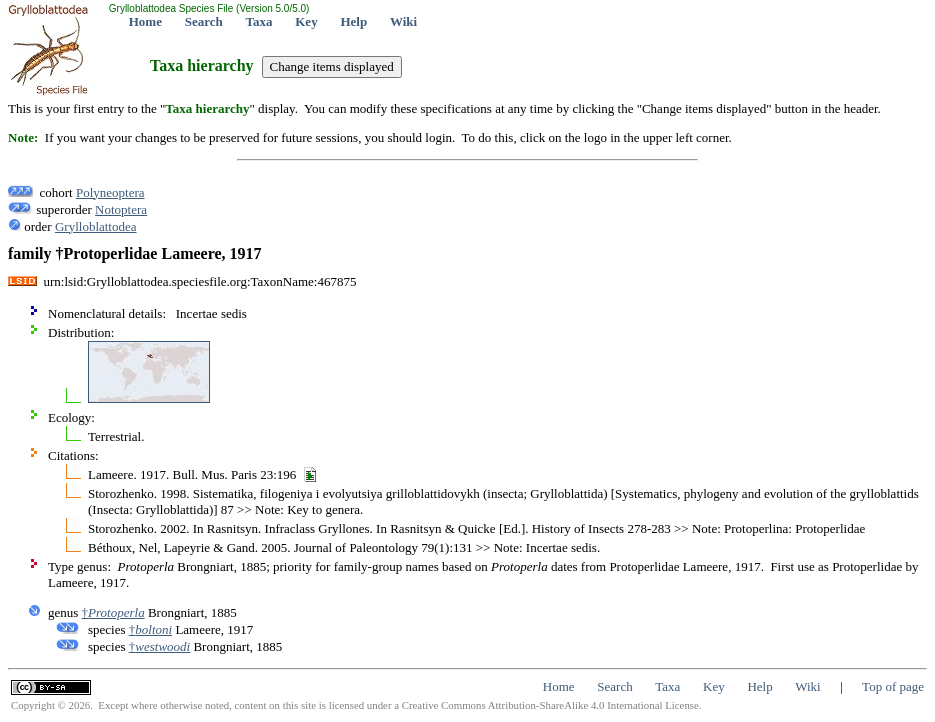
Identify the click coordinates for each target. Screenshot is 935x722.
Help (353, 21)
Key (306, 21)
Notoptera (121, 209)
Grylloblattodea (96, 226)
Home (145, 21)
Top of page (893, 686)
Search (204, 21)
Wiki (403, 21)
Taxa (259, 21)
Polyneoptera (110, 192)
